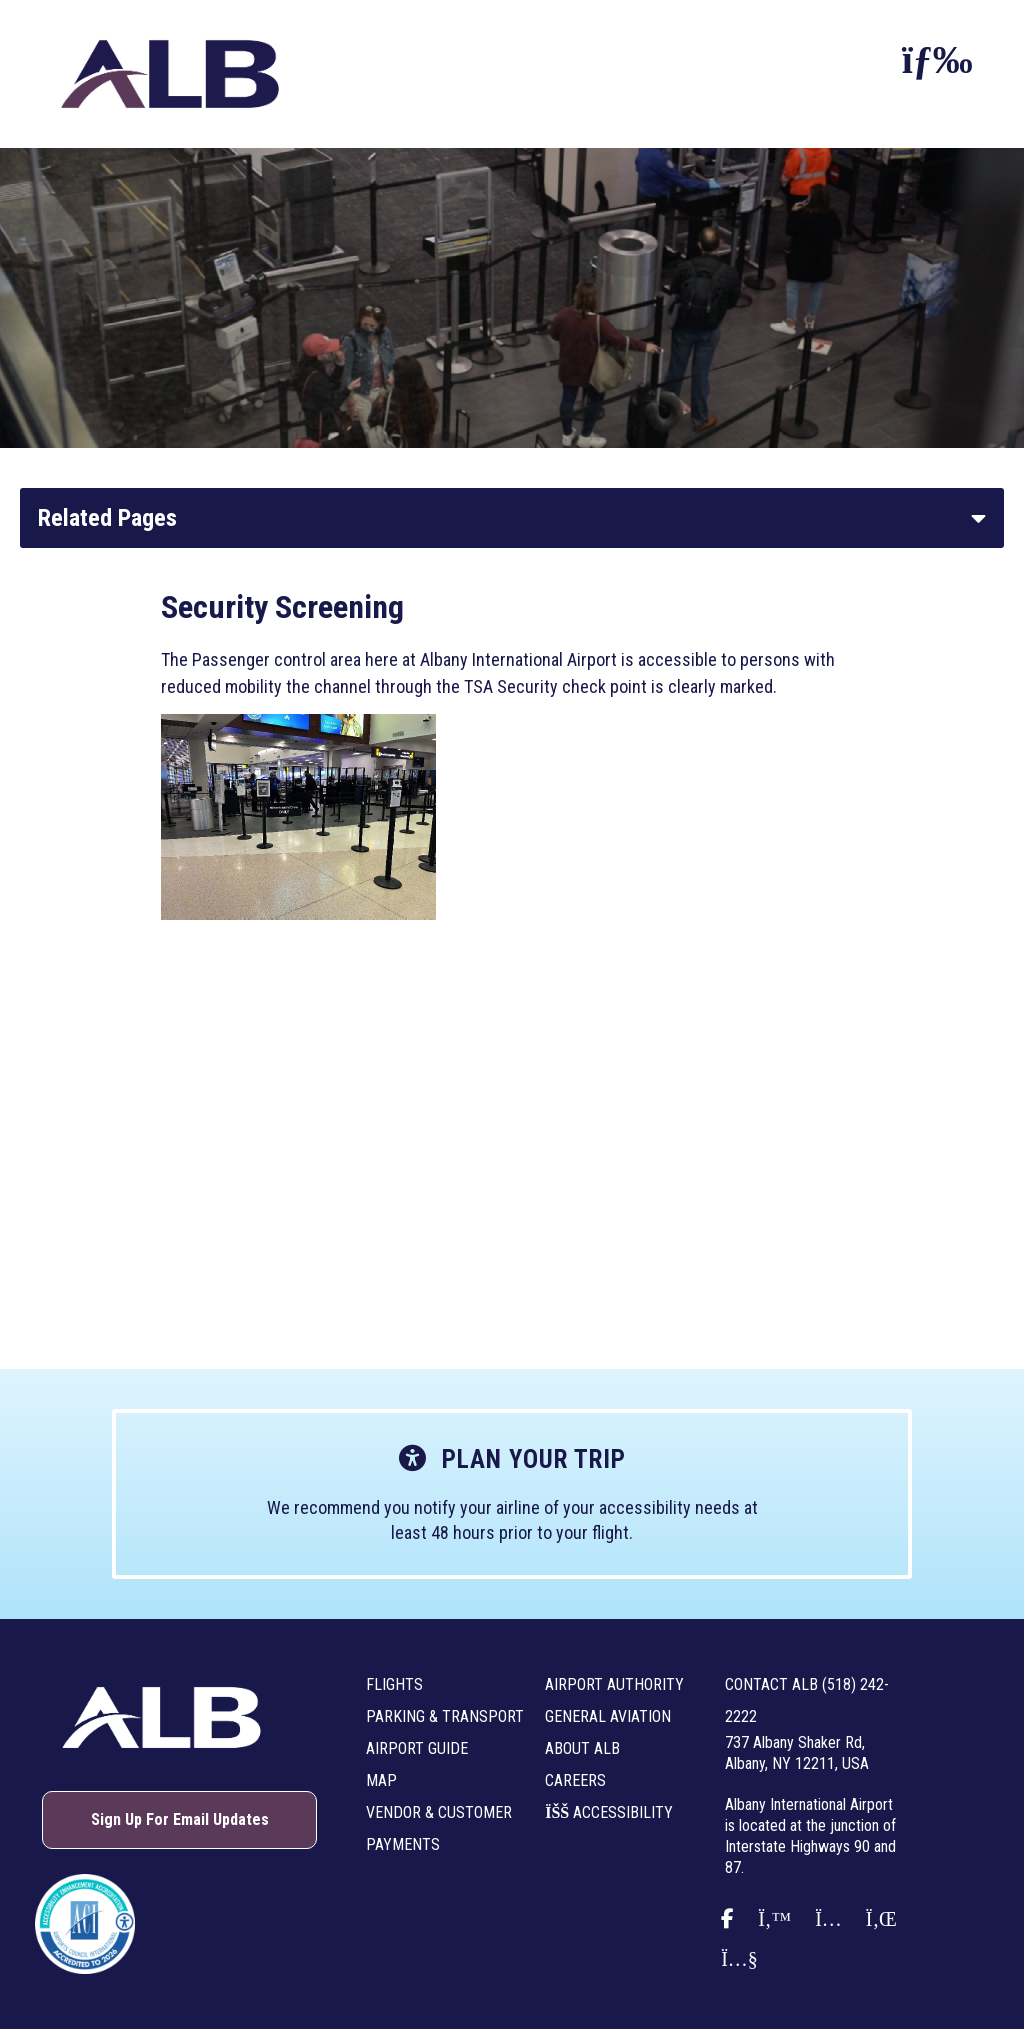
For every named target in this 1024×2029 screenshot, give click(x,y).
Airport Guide (417, 1748)
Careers (575, 1780)
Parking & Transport (445, 1716)
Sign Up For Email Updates (180, 1819)
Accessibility (609, 1812)
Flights (394, 1684)
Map (381, 1780)
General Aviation (608, 1716)
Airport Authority (614, 1684)
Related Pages (107, 518)
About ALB (582, 1748)
